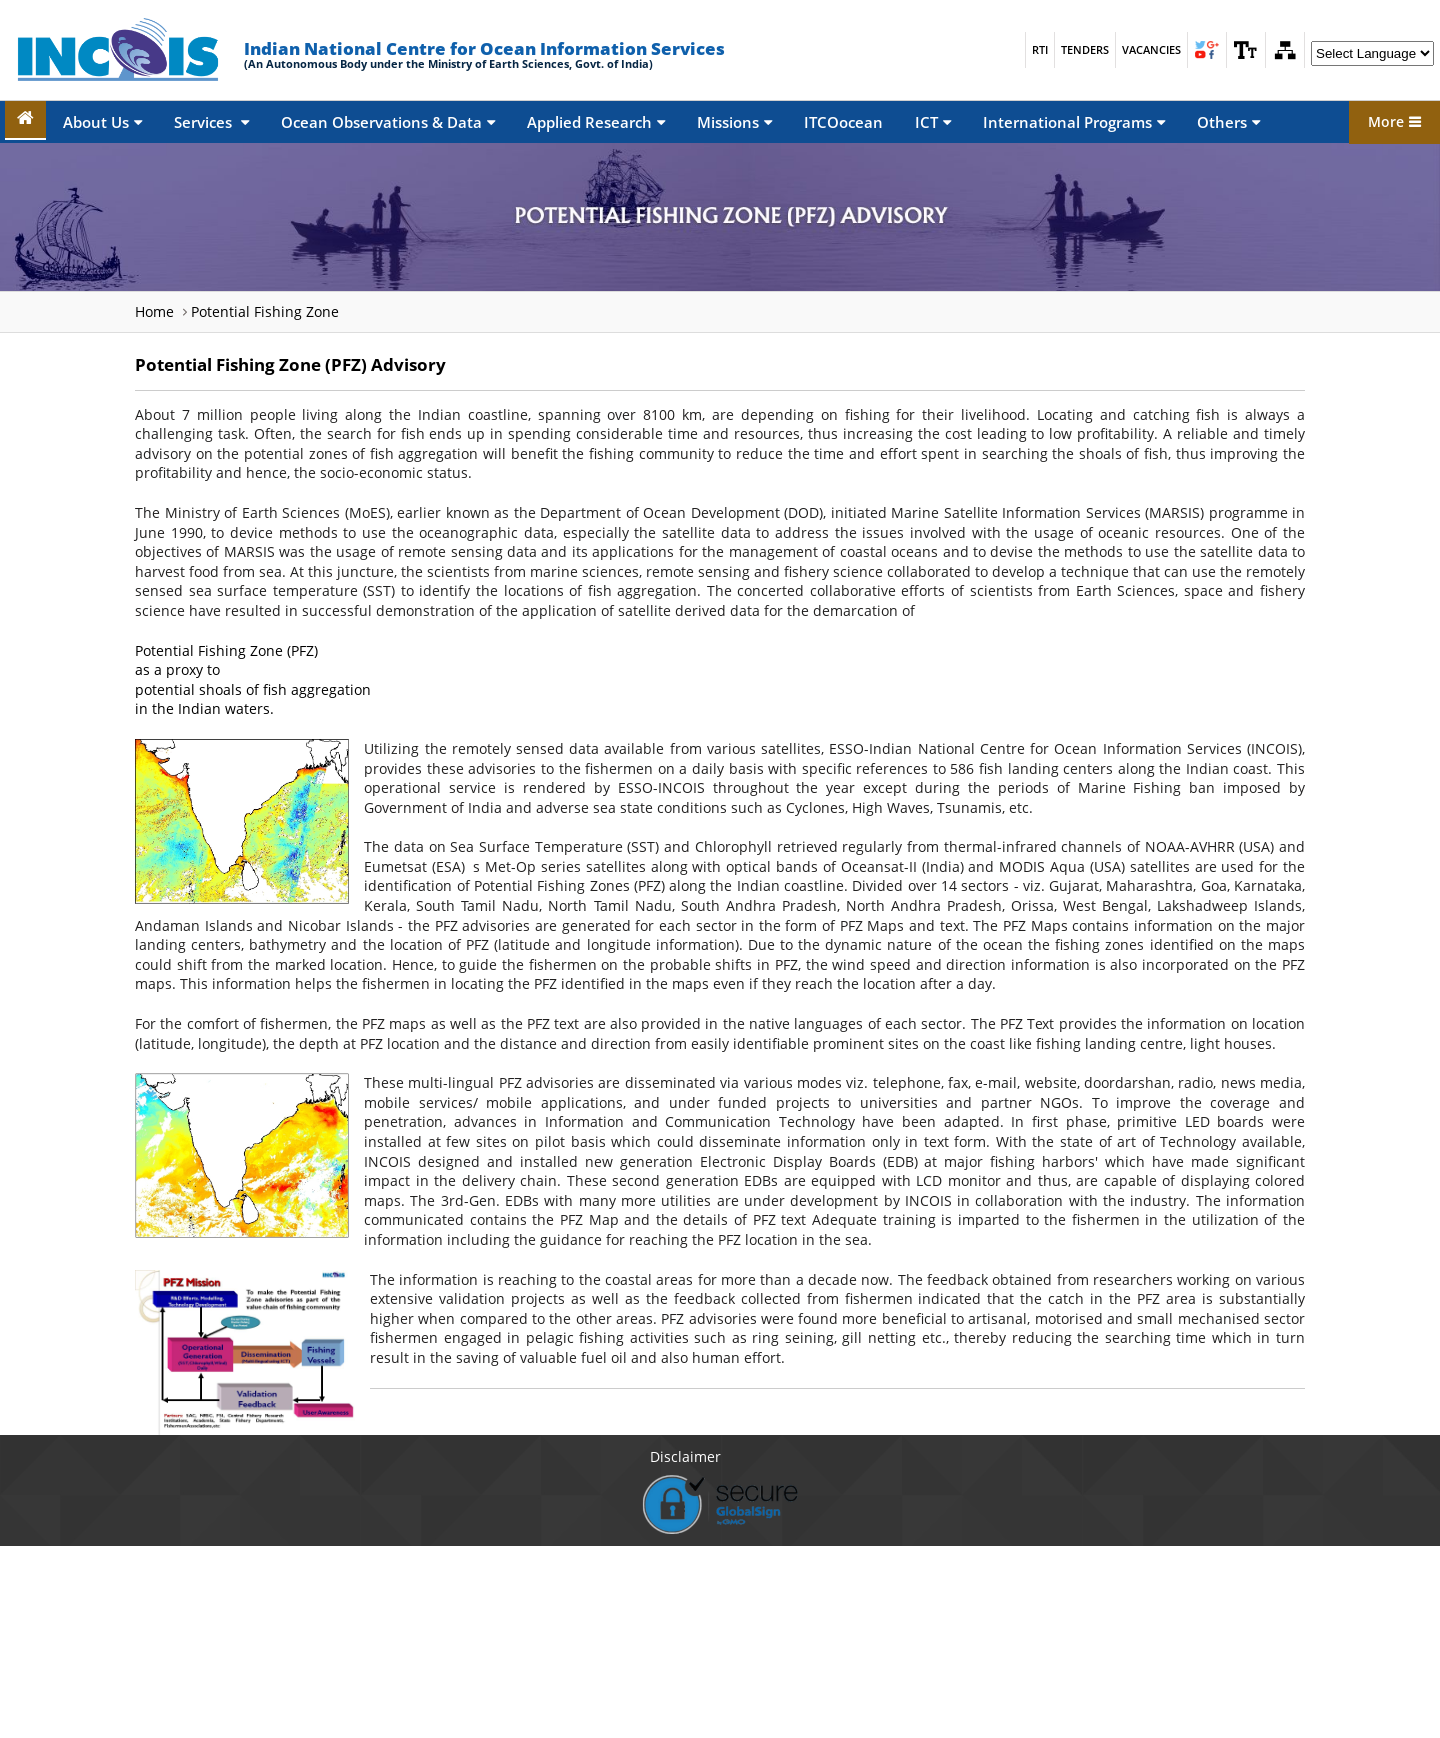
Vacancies (1151, 49)
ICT (933, 122)
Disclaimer (685, 1456)
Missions (734, 122)
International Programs (1074, 122)
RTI (1040, 49)
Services (211, 122)
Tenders (1085, 49)
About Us (102, 122)
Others (1228, 122)
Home (154, 311)
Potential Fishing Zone (265, 311)
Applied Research (596, 122)
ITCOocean (843, 122)
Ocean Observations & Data (388, 122)
